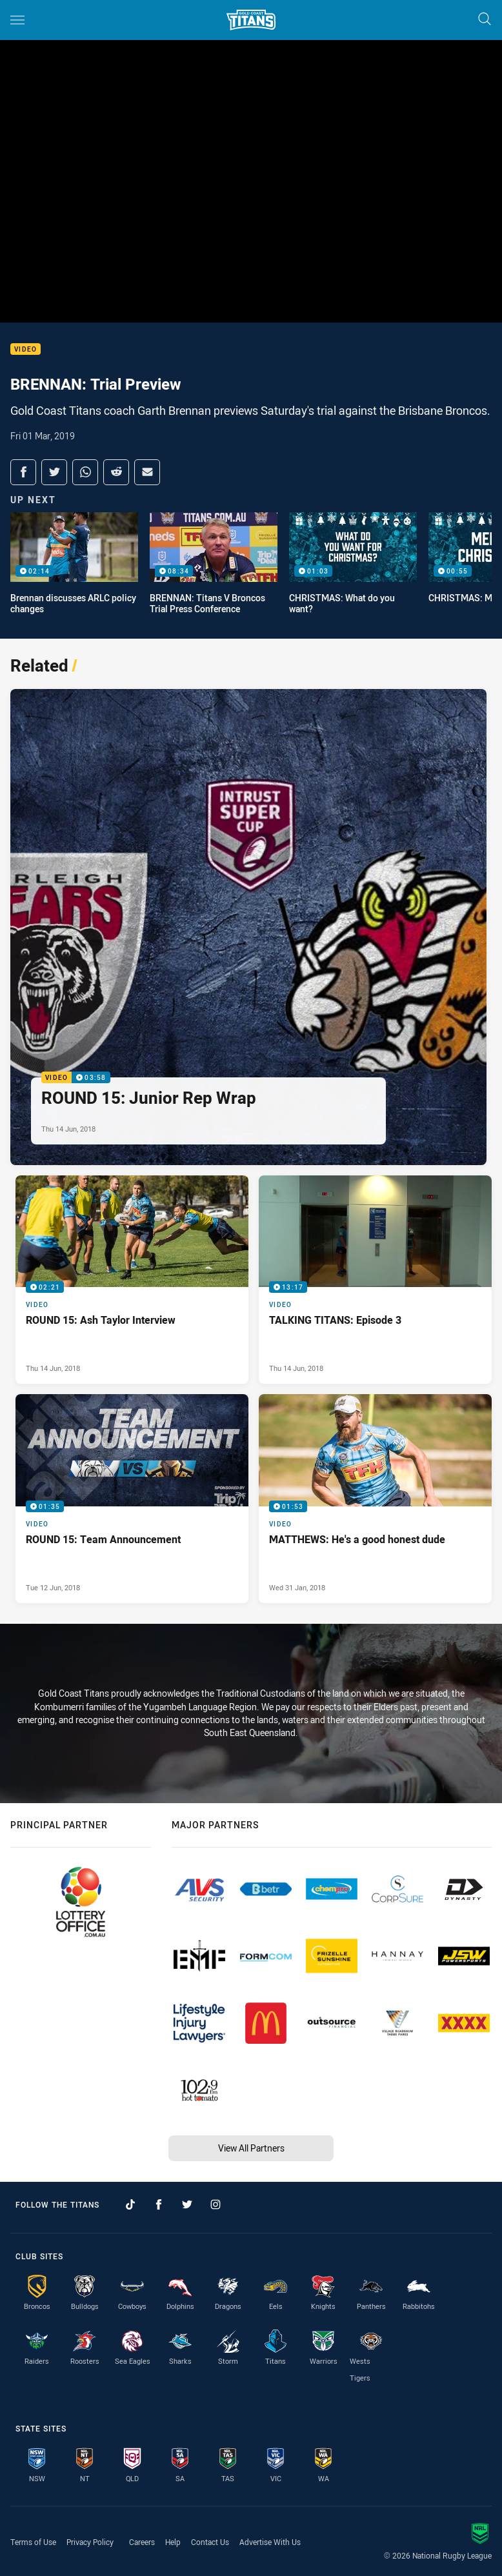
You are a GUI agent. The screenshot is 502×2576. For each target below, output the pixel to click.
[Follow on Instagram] (215, 2204)
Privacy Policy (90, 2542)
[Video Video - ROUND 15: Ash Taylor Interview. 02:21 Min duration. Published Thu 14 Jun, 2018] (131, 1279)
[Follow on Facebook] (159, 2204)
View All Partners (251, 2148)
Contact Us (210, 2542)
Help (173, 2542)
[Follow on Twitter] (187, 2204)
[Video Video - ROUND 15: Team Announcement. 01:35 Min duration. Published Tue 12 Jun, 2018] (131, 1498)
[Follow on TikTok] (130, 2204)
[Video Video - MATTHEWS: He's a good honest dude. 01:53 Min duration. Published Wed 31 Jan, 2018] (375, 1498)
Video (25, 349)
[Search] (484, 20)
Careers (142, 2542)
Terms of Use (33, 2542)
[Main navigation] (17, 20)
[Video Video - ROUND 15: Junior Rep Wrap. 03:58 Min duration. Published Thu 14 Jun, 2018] (248, 927)
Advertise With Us (270, 2542)
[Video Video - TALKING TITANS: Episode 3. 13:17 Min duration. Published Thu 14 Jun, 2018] (375, 1279)
